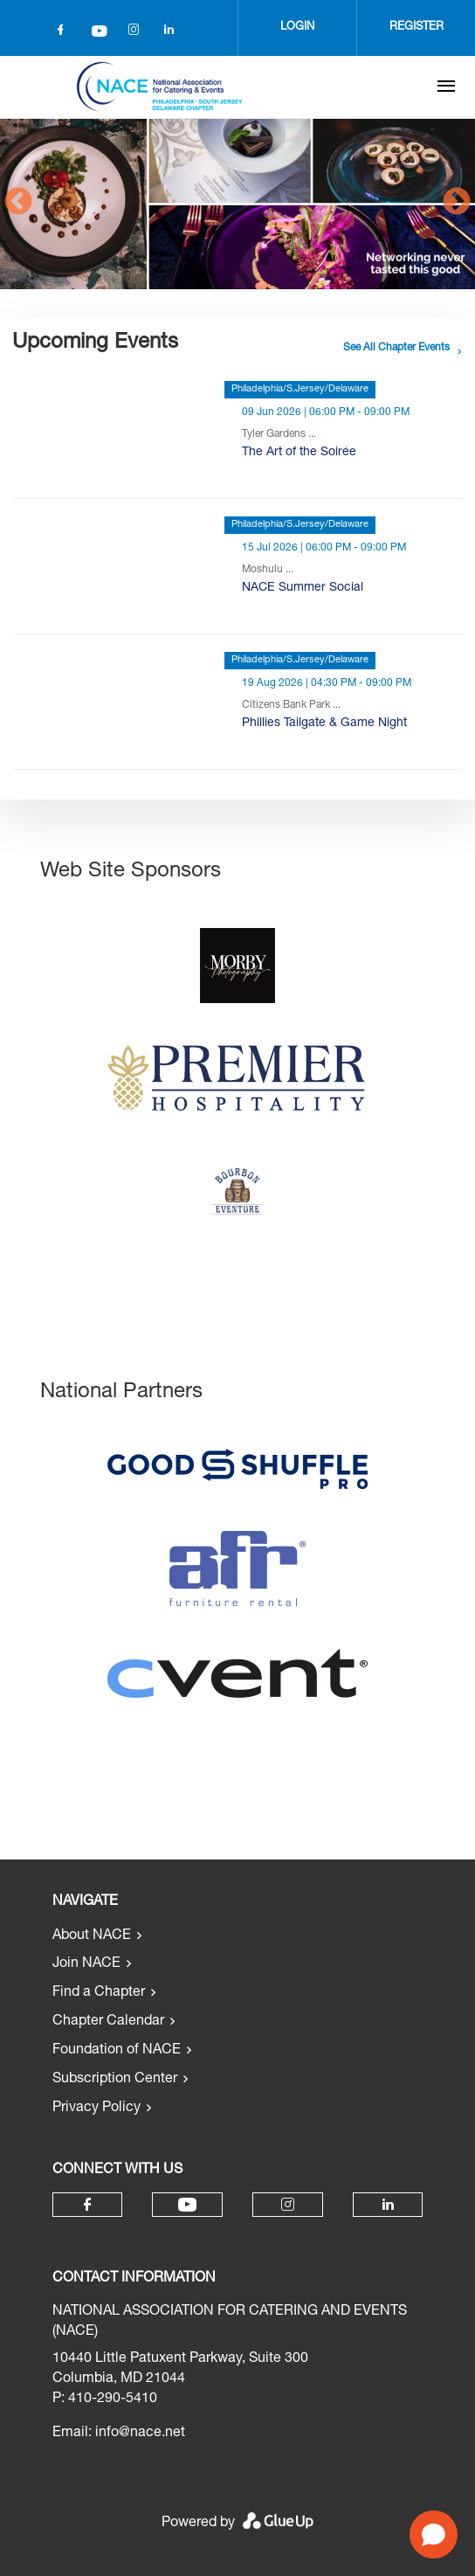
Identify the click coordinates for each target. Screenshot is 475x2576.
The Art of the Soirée (299, 453)
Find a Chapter (98, 1993)
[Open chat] (434, 2534)
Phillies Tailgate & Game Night (324, 723)
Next (456, 202)
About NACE (91, 1936)
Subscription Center (114, 2080)
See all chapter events (396, 348)
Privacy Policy (96, 2109)
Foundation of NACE (116, 2051)
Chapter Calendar (108, 2022)
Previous (18, 202)
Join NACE (86, 1964)
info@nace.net (140, 2434)
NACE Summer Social (302, 588)
